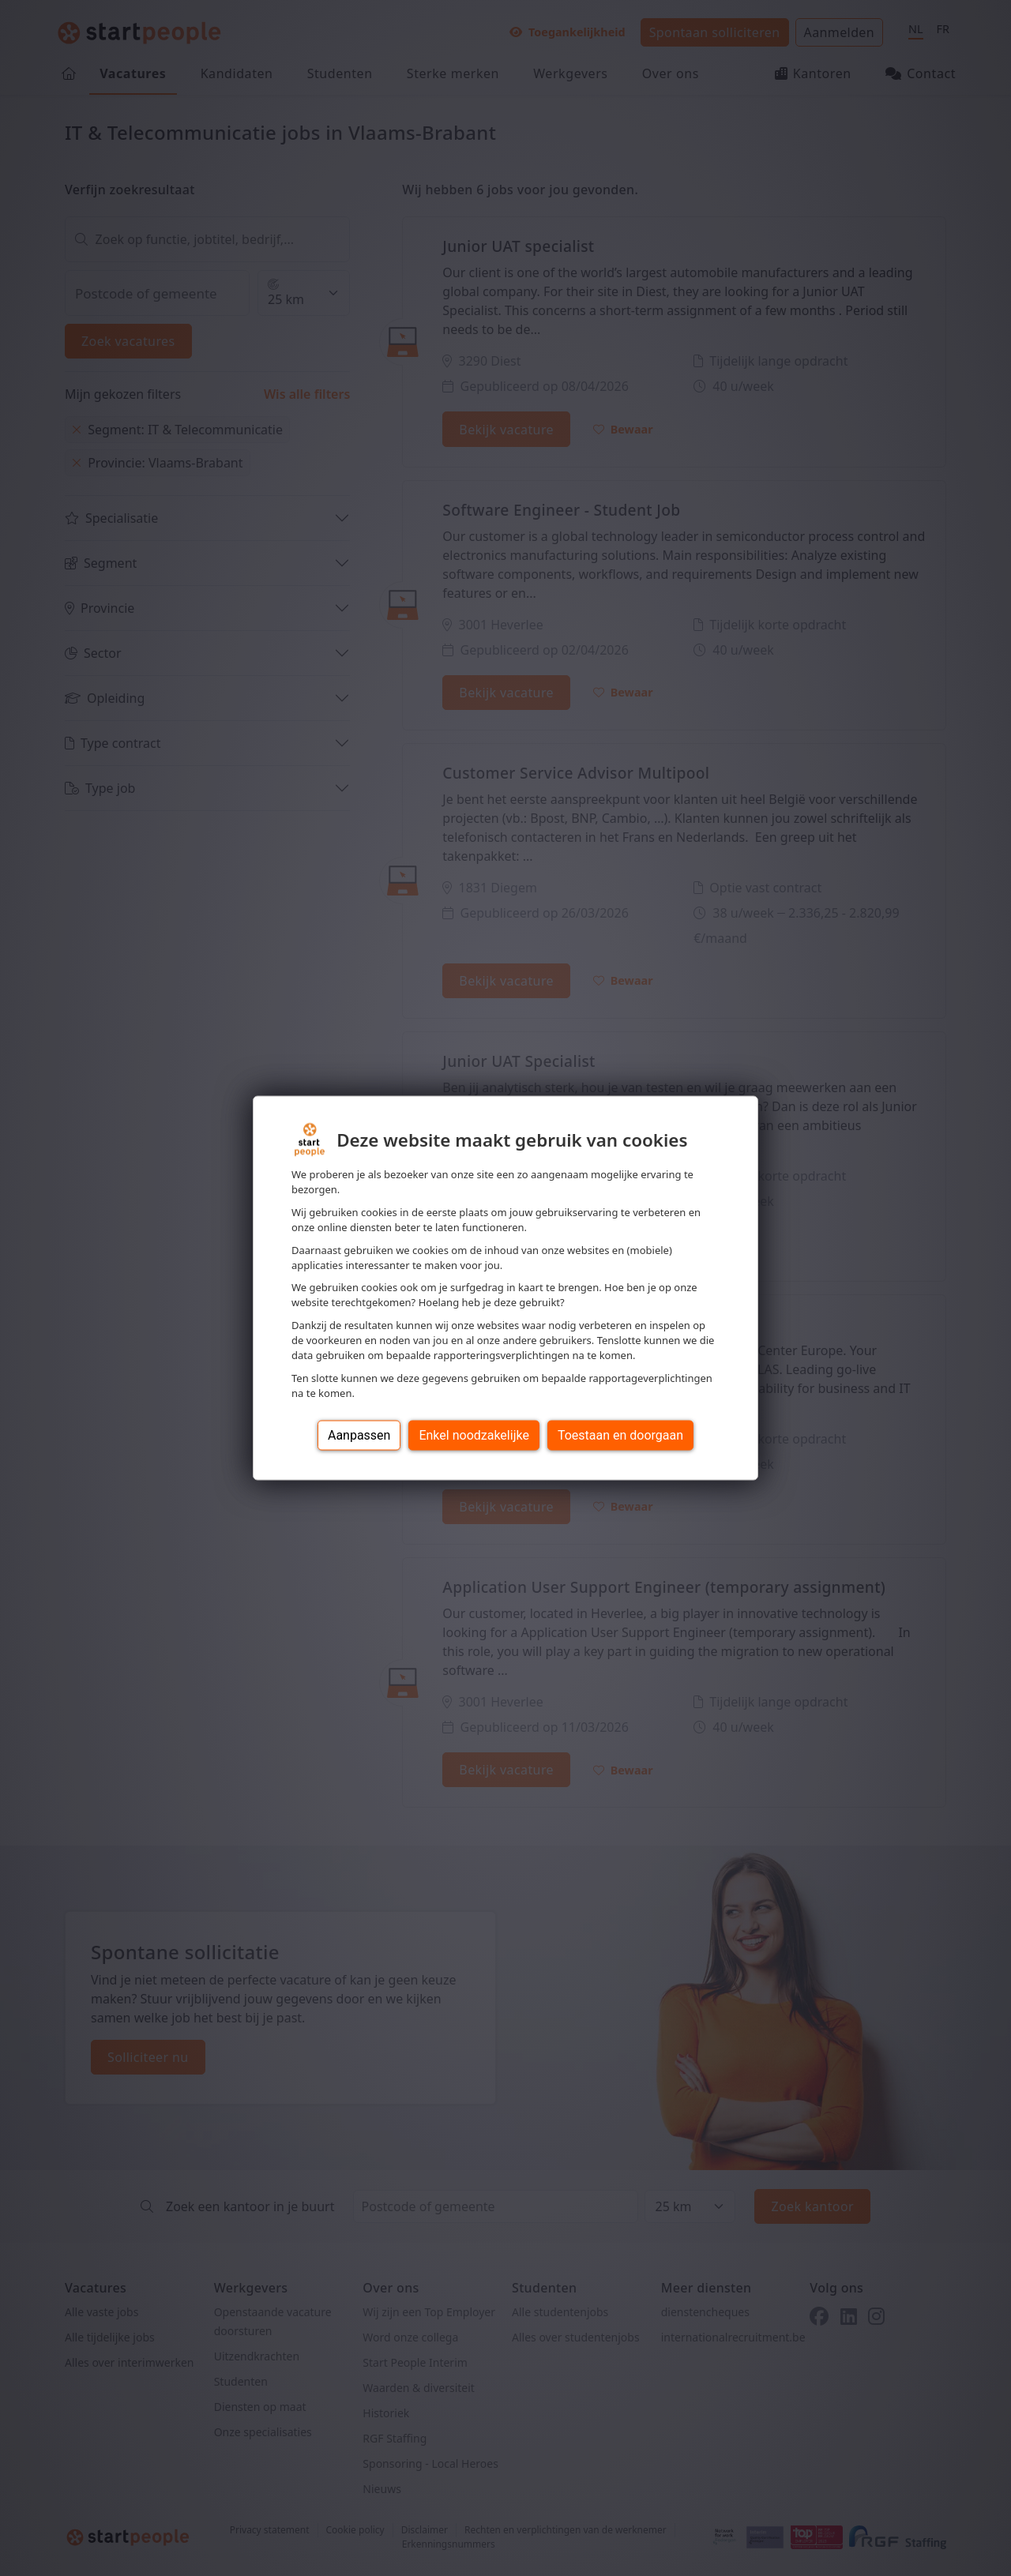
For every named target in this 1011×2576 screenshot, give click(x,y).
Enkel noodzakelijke (473, 1434)
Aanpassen (359, 1434)
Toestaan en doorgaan (620, 1434)
